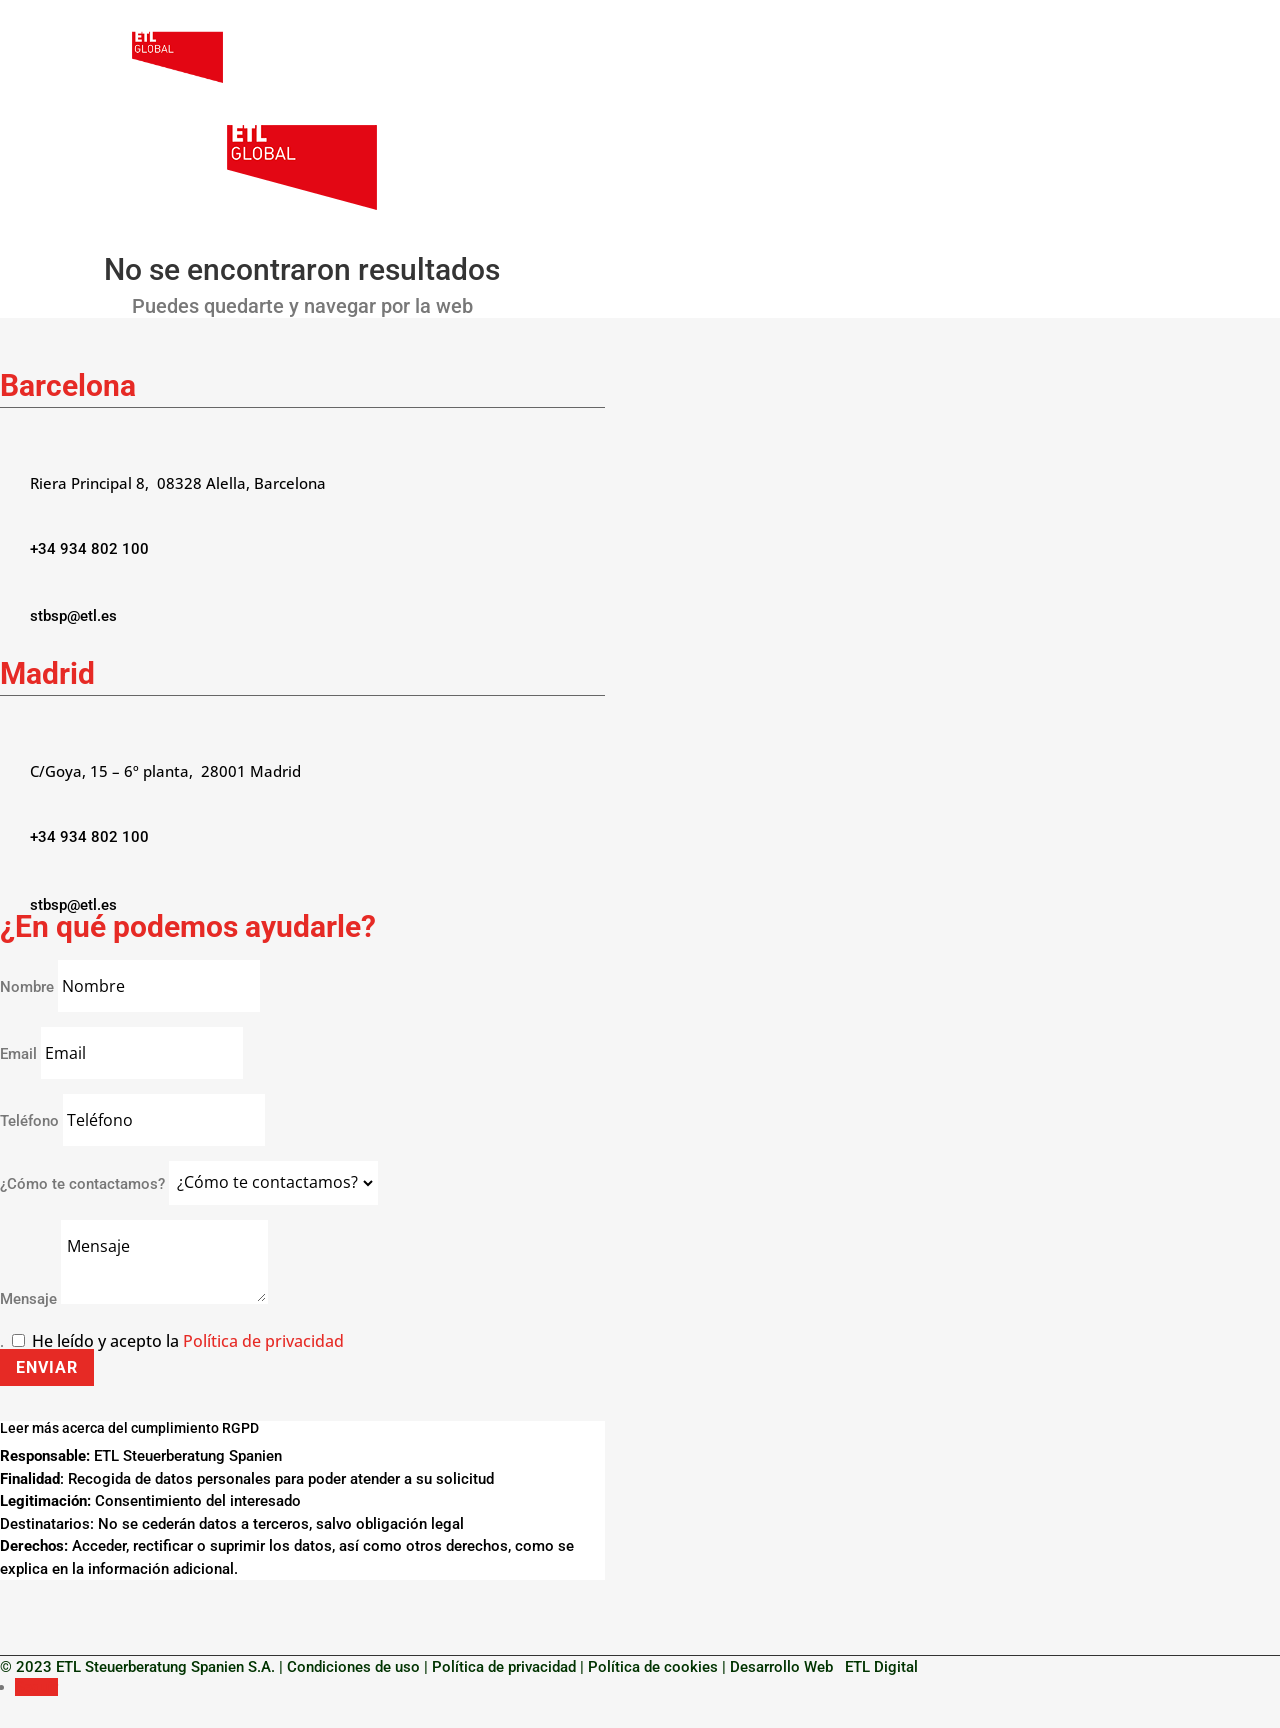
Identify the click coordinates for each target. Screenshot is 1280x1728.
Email (20, 1054)
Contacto (1059, 58)
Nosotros (621, 58)
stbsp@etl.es (73, 616)
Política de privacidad (263, 1341)
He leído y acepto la (188, 1341)
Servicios (951, 58)
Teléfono (29, 1121)
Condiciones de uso (353, 1667)
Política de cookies (653, 1667)
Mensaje (28, 1299)
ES (1123, 58)
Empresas (711, 58)
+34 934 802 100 (89, 549)
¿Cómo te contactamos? (82, 1183)
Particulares (832, 58)
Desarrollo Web (785, 1667)
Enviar (47, 1367)
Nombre (27, 987)
